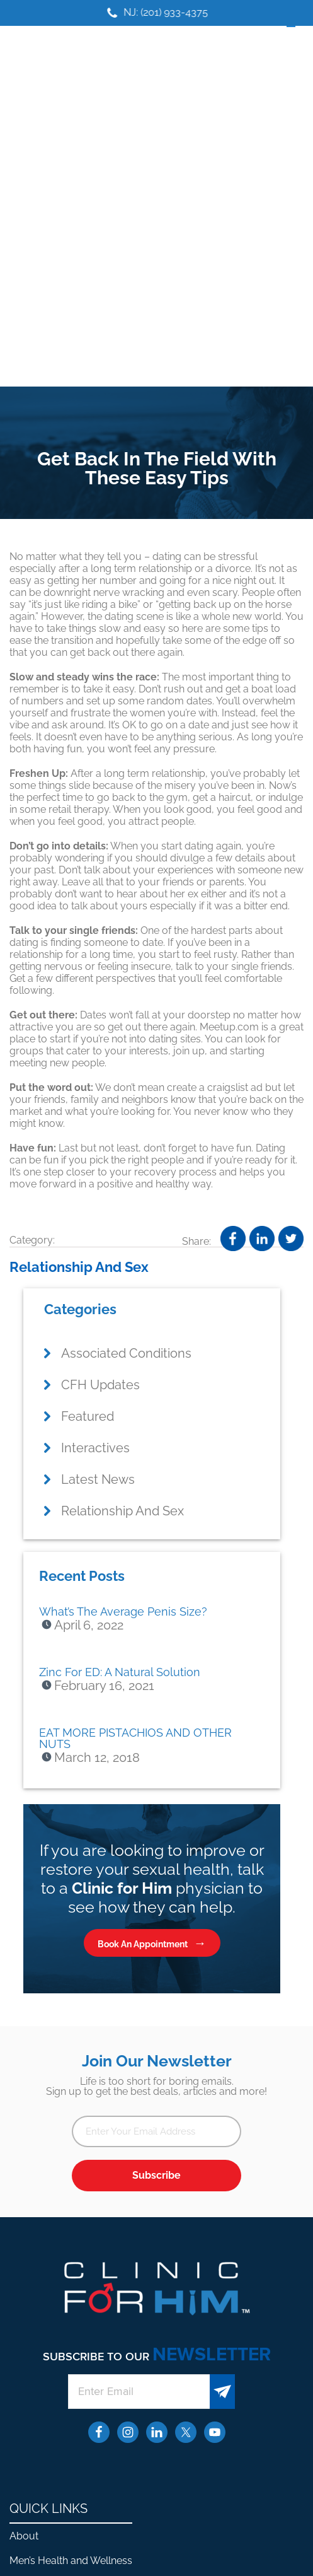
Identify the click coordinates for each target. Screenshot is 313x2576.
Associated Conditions (126, 1353)
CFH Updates (100, 1384)
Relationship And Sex (79, 1267)
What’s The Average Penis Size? (123, 1611)
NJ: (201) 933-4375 (173, 12)
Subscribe (156, 2175)
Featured (87, 1416)
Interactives (95, 1447)
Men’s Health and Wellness (70, 2561)
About (23, 2536)
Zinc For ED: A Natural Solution (119, 1672)
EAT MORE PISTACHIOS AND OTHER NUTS (135, 1738)
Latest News (98, 1479)
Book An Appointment (143, 1944)
